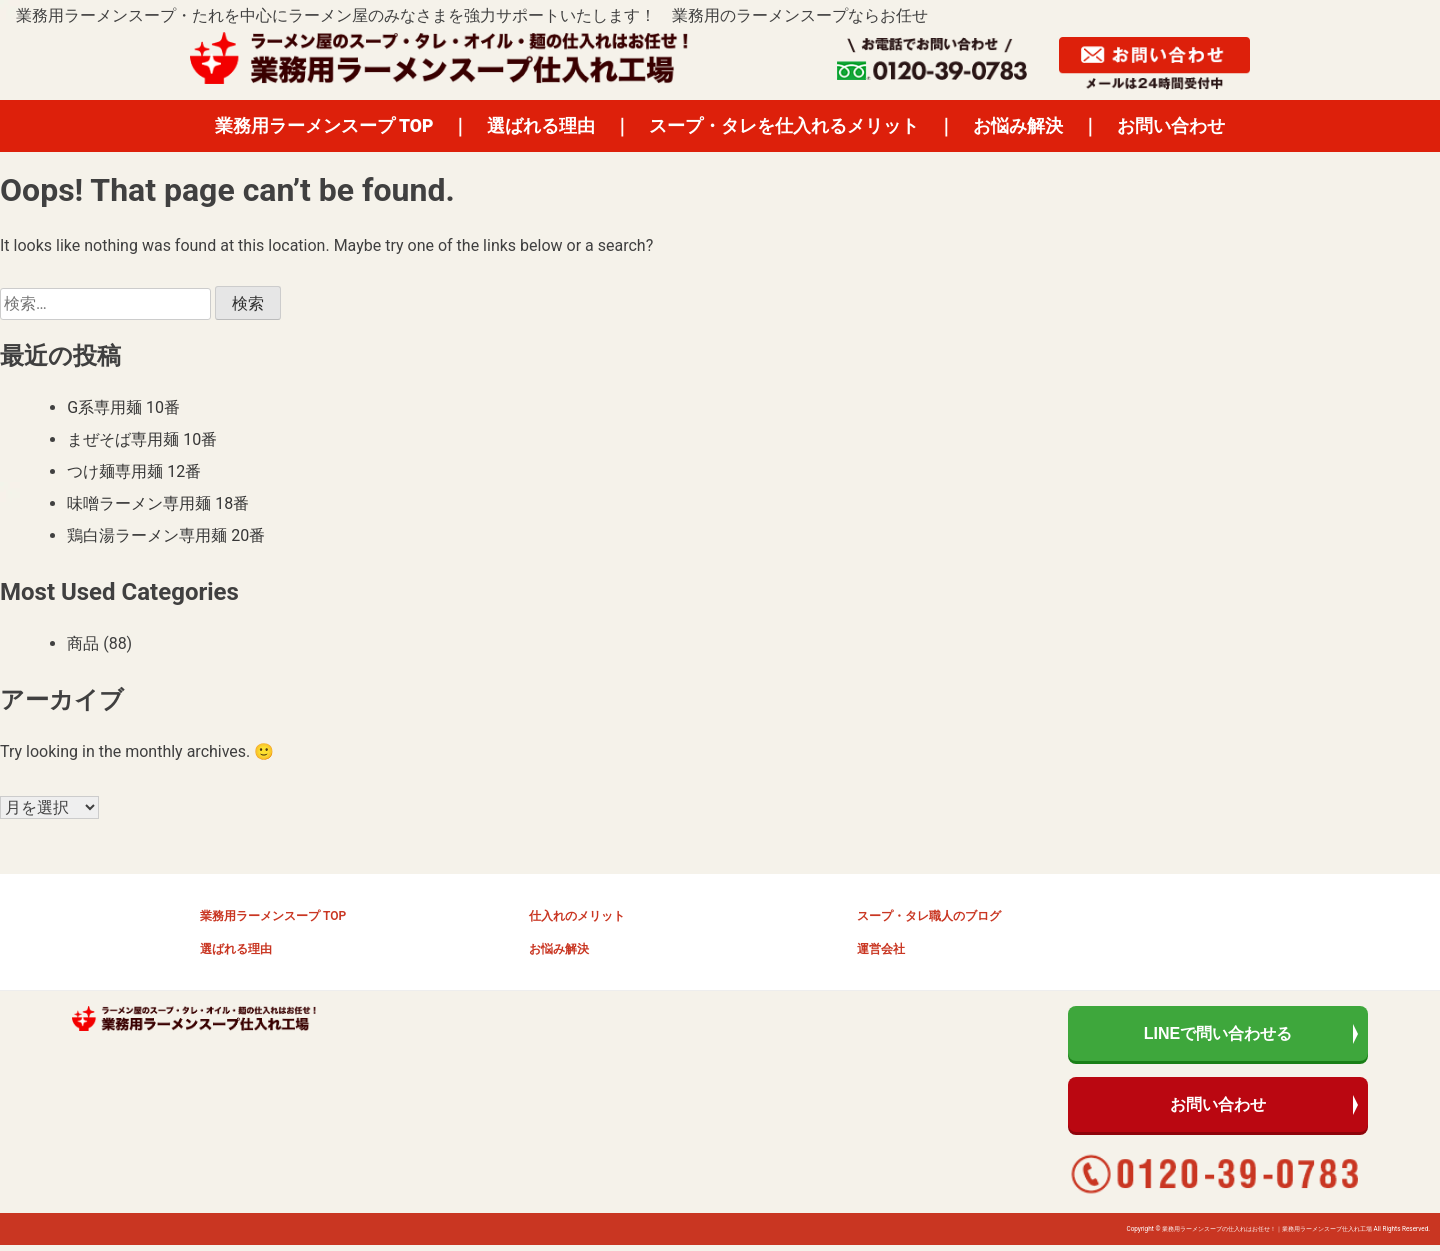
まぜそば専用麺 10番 (142, 439)
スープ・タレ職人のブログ (929, 916)
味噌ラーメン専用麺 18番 (158, 503)
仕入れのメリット (577, 916)
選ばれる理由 (541, 126)
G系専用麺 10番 (123, 407)
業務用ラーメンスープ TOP (324, 126)
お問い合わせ (1171, 126)
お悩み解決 (1018, 126)
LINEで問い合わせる (1218, 1034)
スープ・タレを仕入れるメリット (784, 126)
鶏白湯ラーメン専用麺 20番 (166, 535)
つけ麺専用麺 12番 (134, 471)
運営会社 (881, 949)
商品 (83, 643)
